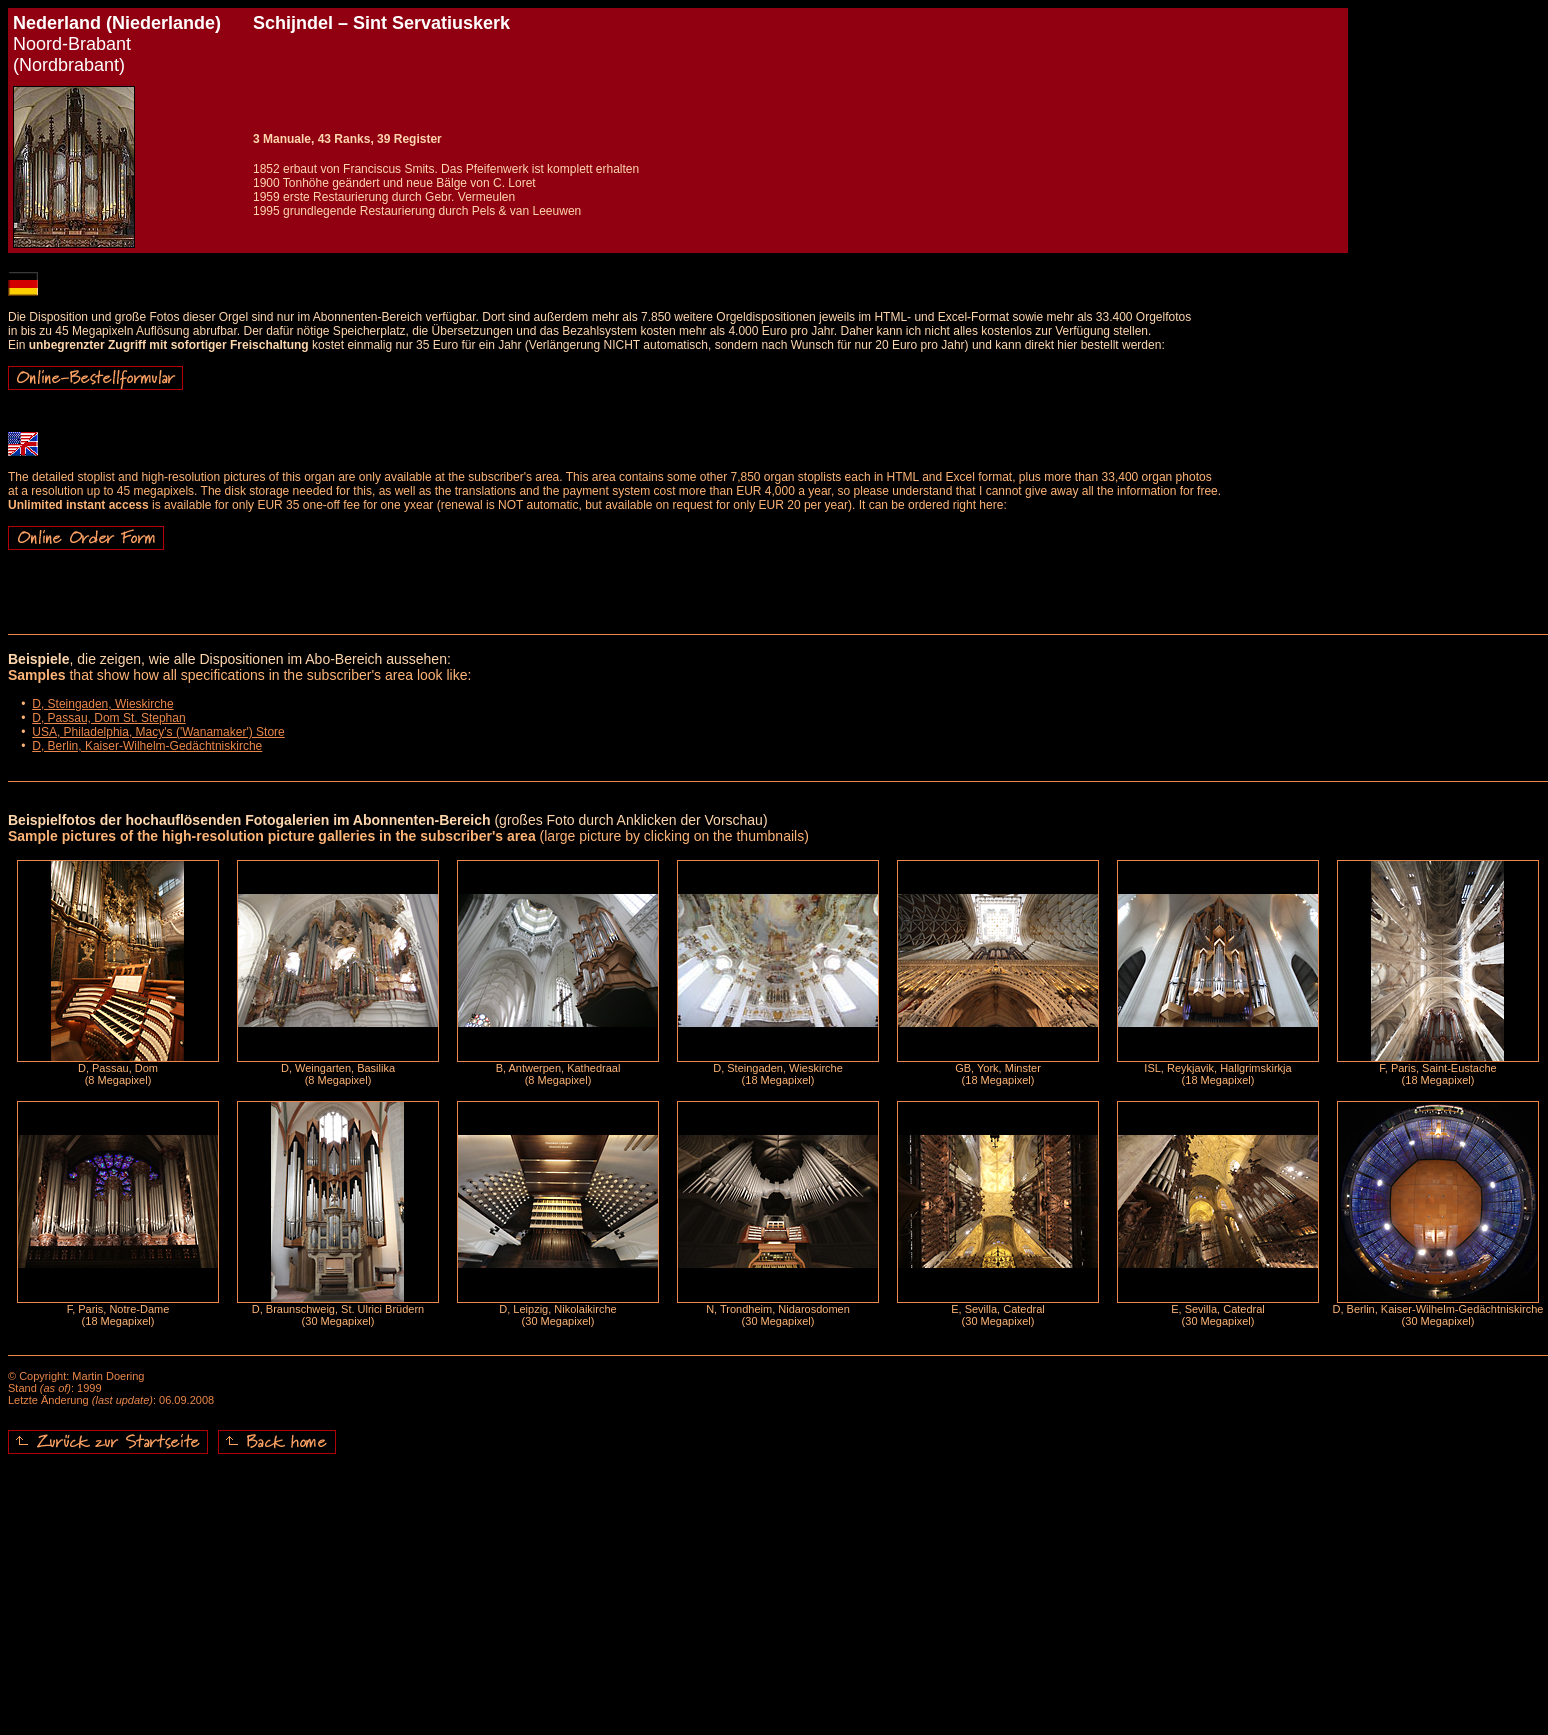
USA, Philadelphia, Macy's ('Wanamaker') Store (158, 732)
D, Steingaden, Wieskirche (102, 704)
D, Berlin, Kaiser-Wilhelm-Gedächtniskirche (147, 746)
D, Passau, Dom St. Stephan (108, 718)
